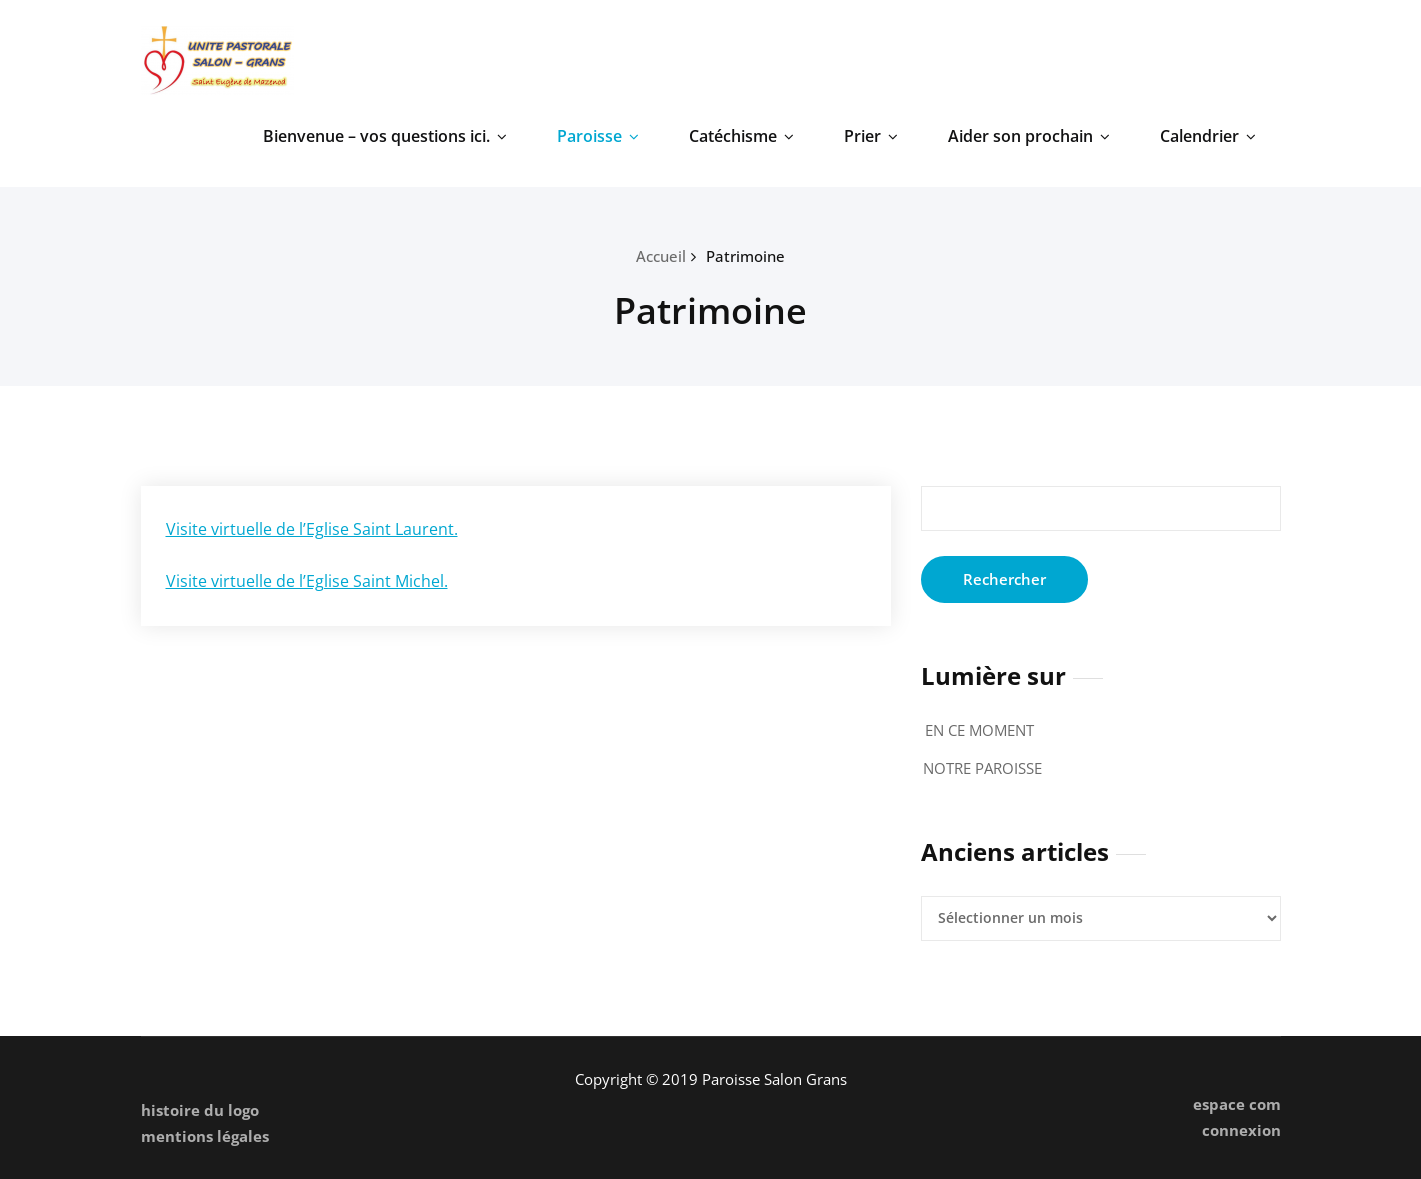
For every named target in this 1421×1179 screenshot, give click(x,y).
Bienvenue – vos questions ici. (385, 136)
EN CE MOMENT (979, 730)
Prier (871, 136)
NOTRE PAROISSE (982, 768)
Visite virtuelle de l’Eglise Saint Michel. (307, 581)
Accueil (661, 256)
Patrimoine (745, 256)
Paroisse (598, 136)
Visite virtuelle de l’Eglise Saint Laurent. (312, 529)
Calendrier (1208, 136)
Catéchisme (741, 136)
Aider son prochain (1029, 136)
